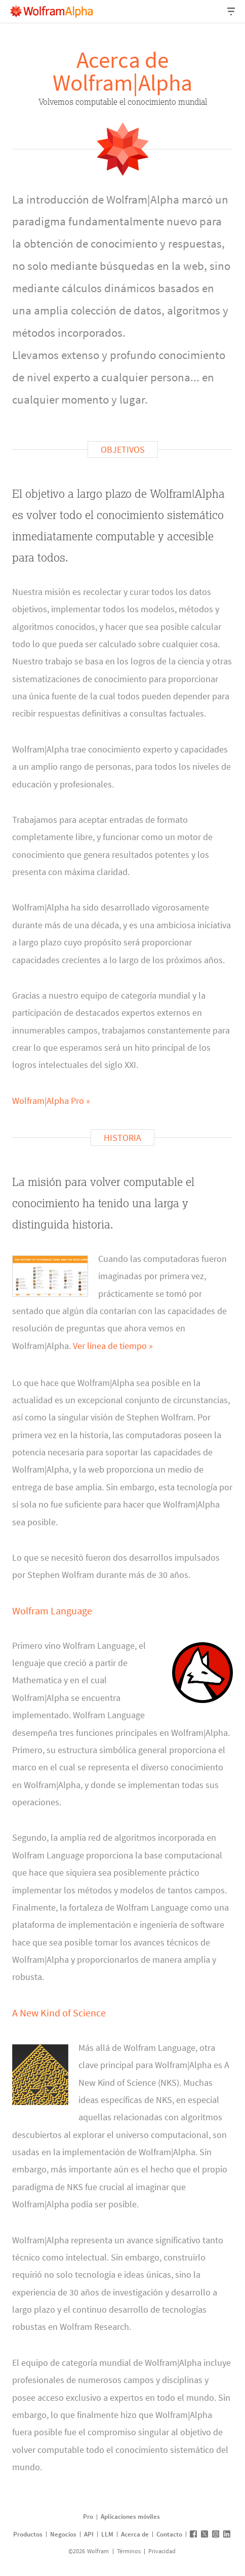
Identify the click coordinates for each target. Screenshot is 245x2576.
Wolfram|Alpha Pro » (51, 1100)
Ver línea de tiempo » (113, 1346)
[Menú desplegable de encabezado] (231, 11)
